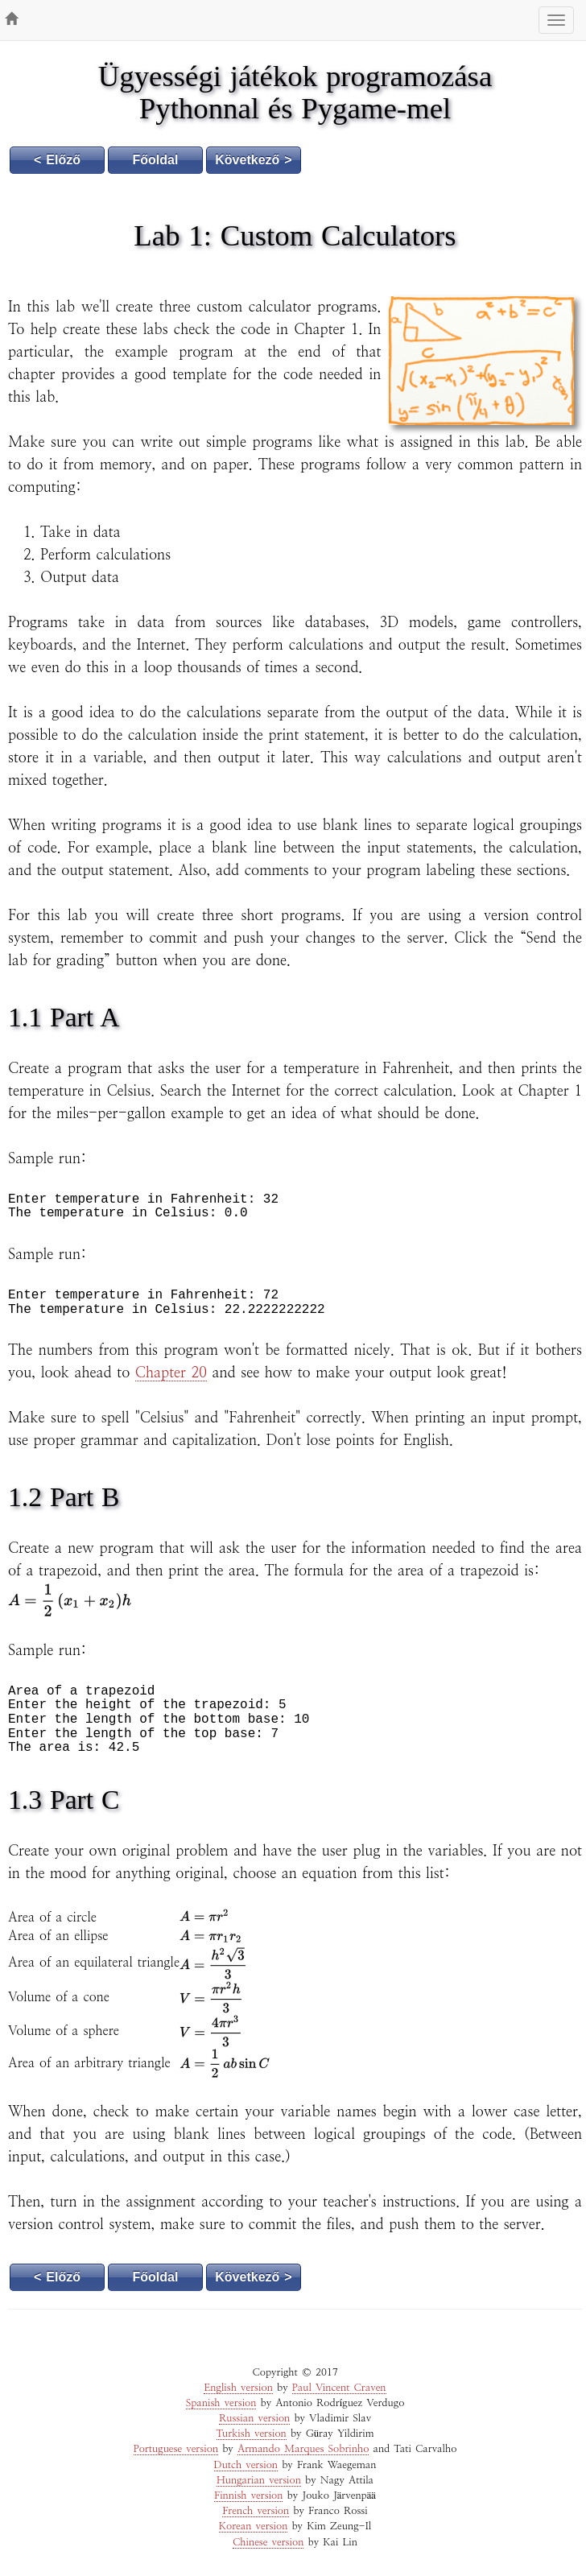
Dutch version (246, 2465)
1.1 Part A (63, 1017)
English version (238, 2388)
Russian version (254, 2418)
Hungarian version (259, 2480)
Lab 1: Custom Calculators (295, 235)
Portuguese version (176, 2449)
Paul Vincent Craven (339, 2388)
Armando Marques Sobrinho (303, 2449)
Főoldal (156, 160)
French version (255, 2511)
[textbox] (69, 1600)
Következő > (253, 160)
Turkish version (252, 2434)
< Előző (57, 160)
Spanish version (221, 2403)
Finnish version (248, 2496)
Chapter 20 (171, 1373)
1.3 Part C (63, 1799)
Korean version (253, 2526)
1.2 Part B (63, 1497)
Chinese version (268, 2542)
